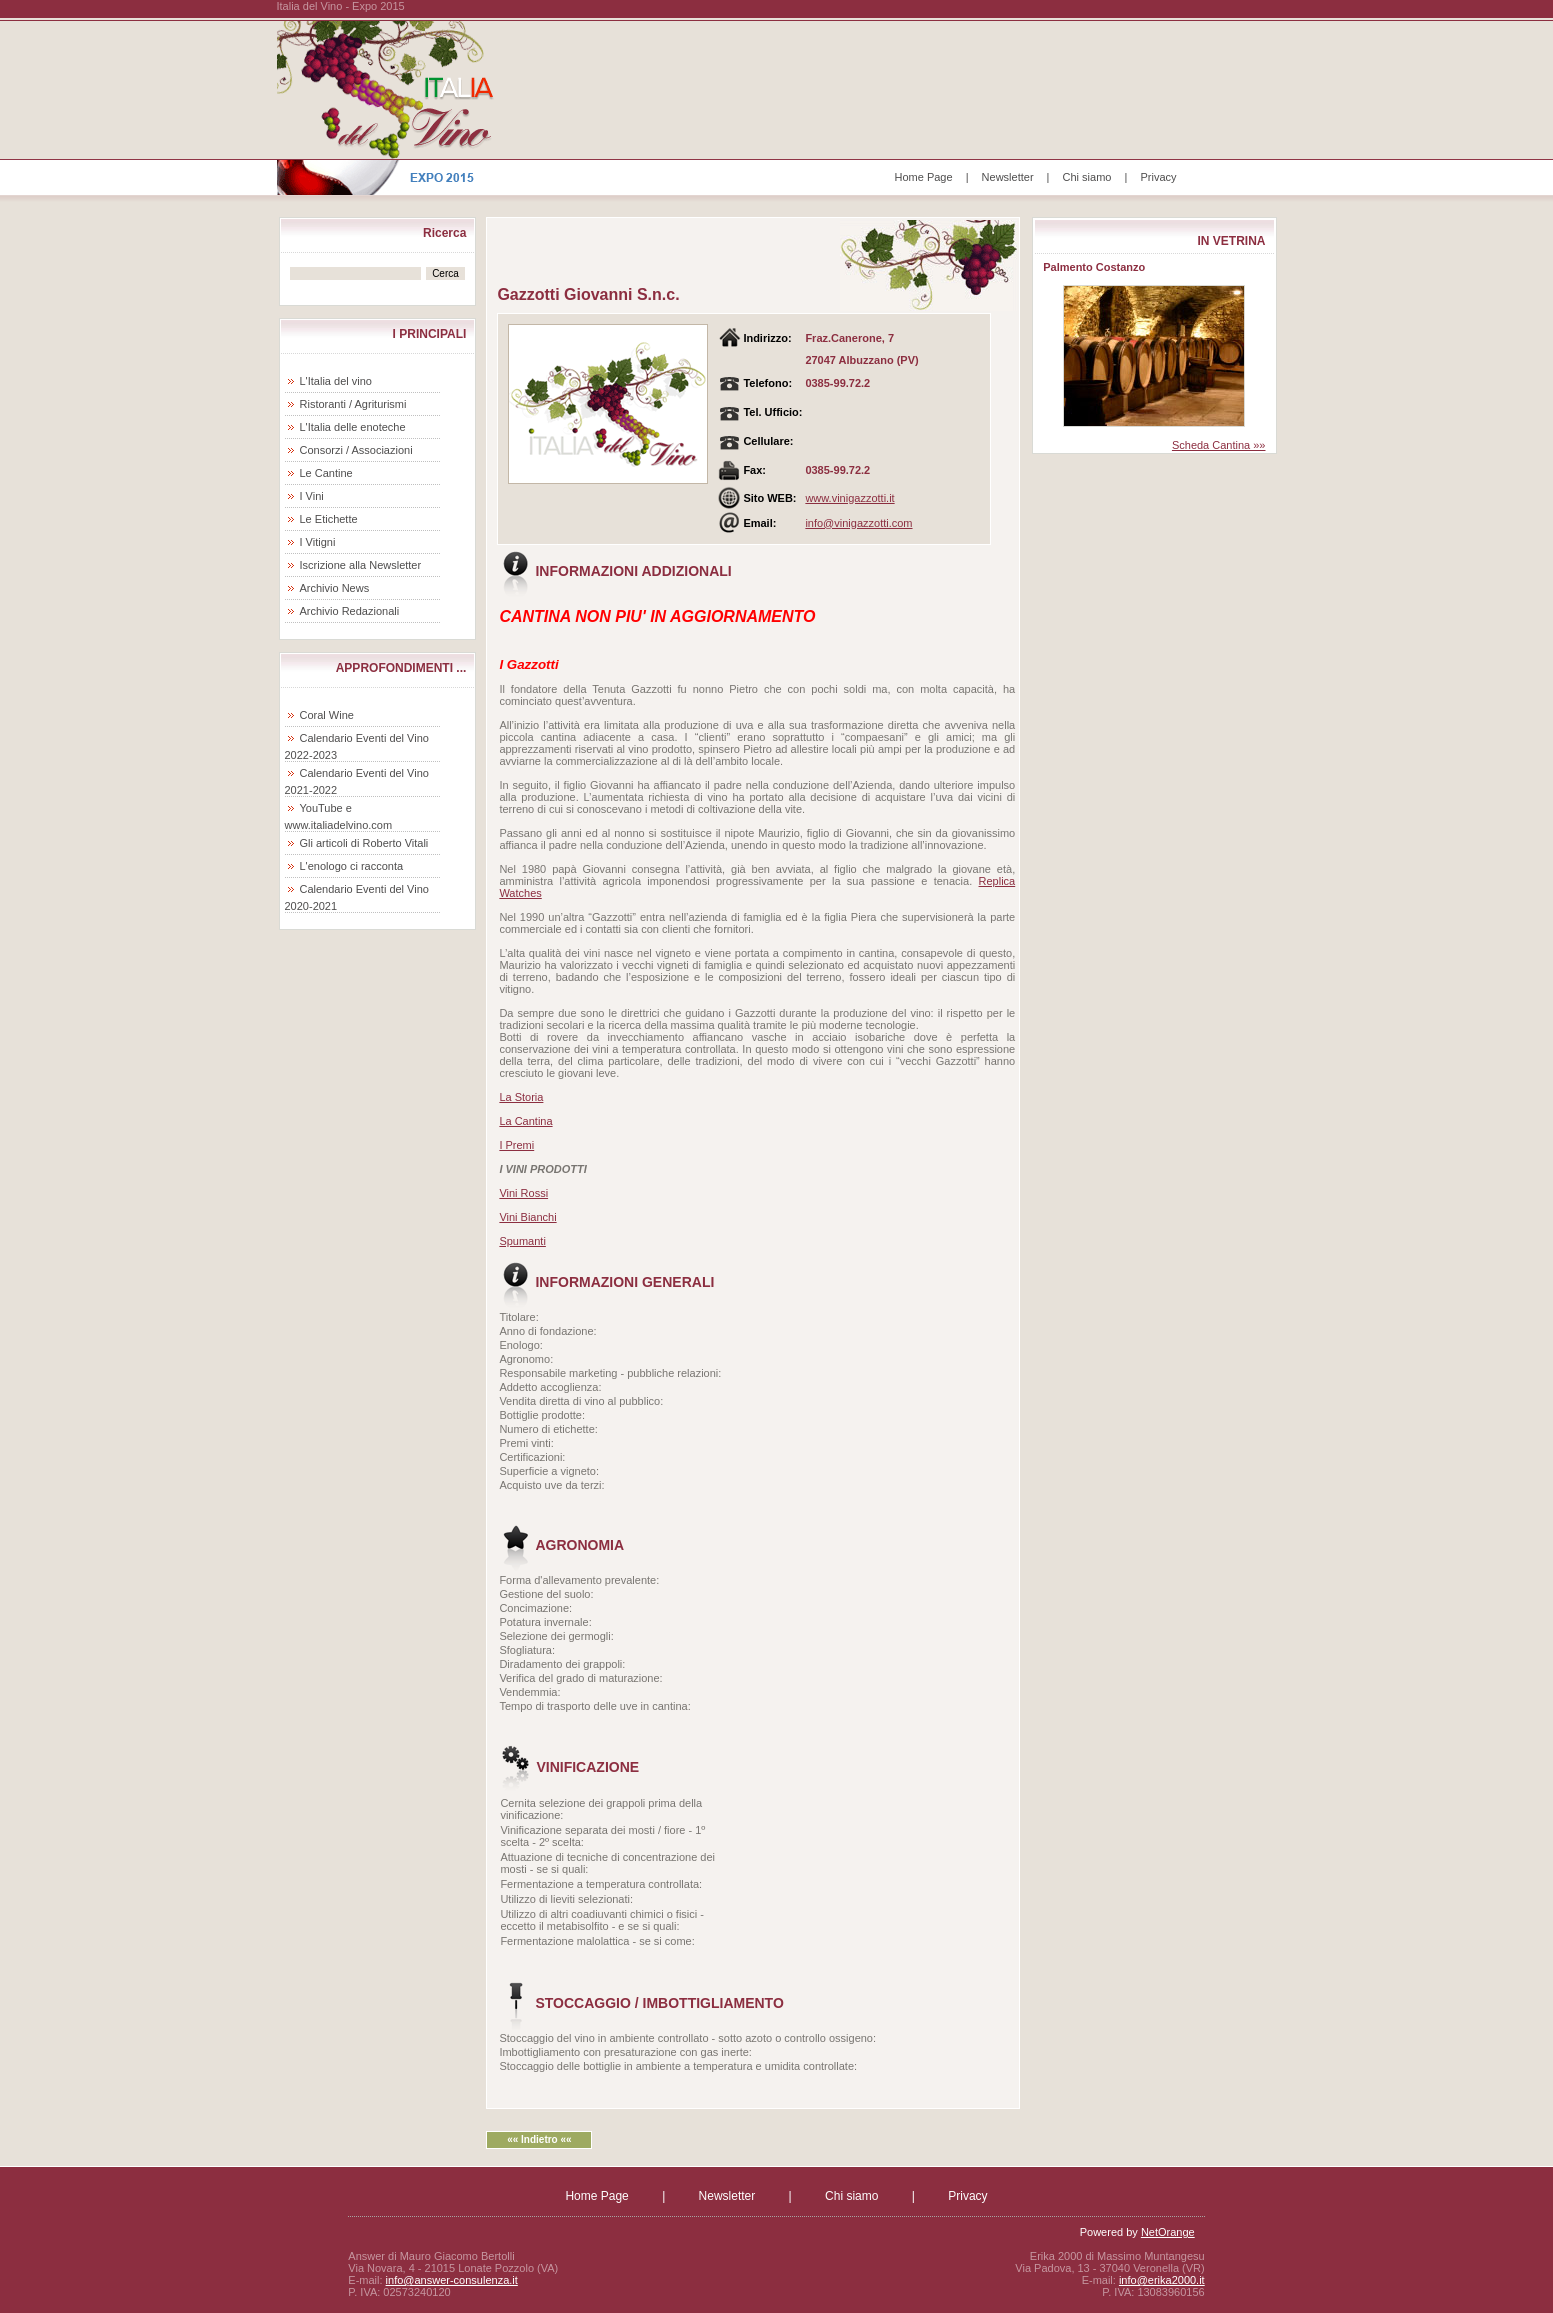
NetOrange (1168, 2232)
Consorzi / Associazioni (356, 450)
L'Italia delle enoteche (353, 427)
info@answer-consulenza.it (452, 2280)
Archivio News (335, 588)
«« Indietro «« (539, 2139)
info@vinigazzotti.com (858, 523)
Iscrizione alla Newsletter (361, 565)
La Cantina (525, 1121)
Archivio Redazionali (350, 611)
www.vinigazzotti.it (849, 498)
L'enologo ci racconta (352, 866)
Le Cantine (326, 473)
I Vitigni (318, 542)
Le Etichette (329, 519)
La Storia (521, 1097)
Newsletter (1008, 177)
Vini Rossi (523, 1193)
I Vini (312, 496)
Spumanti (522, 1241)
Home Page (924, 177)
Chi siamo (1087, 177)
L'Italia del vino (336, 381)
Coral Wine (327, 715)
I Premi (516, 1145)
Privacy (1158, 177)
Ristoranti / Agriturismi (353, 404)
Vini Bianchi (527, 1217)
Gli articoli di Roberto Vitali (364, 843)
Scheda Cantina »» (1219, 445)
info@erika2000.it (1162, 2280)
